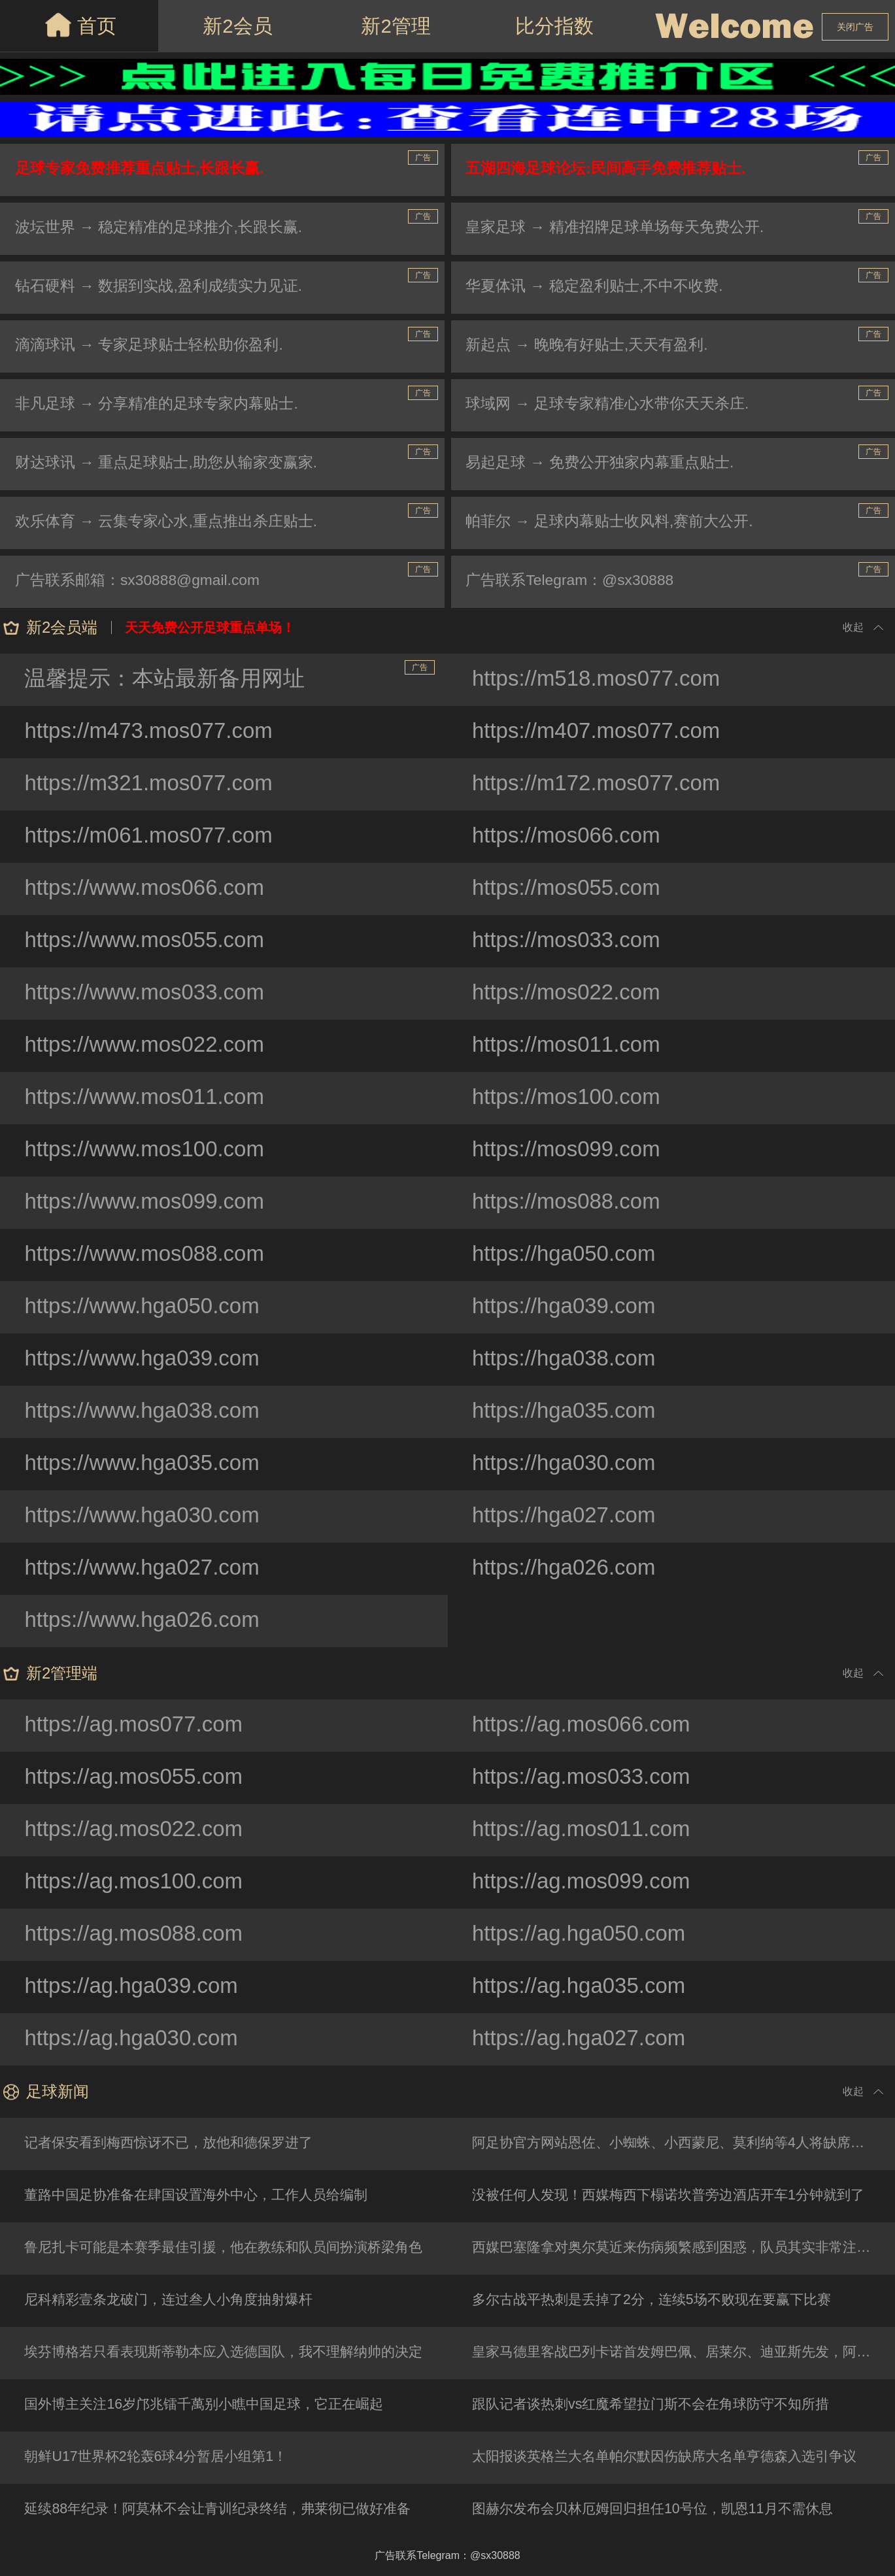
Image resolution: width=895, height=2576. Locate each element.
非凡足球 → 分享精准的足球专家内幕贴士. (164, 405)
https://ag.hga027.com (584, 2039)
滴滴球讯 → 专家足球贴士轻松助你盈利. (156, 346)
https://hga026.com (568, 1568)
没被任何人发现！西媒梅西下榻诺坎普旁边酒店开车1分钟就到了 (679, 2196)
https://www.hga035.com (147, 1464)
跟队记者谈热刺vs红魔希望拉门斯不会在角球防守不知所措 (661, 2405)
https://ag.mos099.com (586, 1882)
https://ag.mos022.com (138, 1830)
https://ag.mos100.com (138, 1882)
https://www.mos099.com (149, 1202)
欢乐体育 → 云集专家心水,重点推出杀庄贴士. (174, 522)
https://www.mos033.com (149, 993)
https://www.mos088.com (149, 1255)
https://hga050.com (568, 1255)
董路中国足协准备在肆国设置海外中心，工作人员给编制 (206, 2196)
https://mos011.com (571, 1045)
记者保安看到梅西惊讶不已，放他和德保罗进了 (177, 2143)
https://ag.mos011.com (586, 1830)
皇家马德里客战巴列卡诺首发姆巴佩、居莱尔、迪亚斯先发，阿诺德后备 (685, 2353)
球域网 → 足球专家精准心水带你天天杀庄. (615, 405)
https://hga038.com (568, 1359)
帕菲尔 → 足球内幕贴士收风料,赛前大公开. (617, 522)
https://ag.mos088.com (138, 1934)
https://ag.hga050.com (584, 1934)
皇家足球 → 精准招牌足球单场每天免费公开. (623, 228)
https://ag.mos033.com (586, 1777)
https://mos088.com (571, 1202)
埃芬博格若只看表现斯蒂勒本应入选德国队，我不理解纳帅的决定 (234, 2353)
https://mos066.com (571, 836)
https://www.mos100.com (149, 1150)
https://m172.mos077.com (602, 784)
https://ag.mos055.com (138, 1777)
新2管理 (396, 26)
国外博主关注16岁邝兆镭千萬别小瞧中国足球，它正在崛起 (213, 2405)
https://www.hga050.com (147, 1307)
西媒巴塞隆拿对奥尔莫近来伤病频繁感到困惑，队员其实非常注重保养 (685, 2248)
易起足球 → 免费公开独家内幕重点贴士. (607, 464)
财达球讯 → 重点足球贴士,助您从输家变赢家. (174, 464)
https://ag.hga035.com (584, 1987)
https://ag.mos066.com (586, 1725)
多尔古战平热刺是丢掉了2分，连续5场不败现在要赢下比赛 (661, 2300)
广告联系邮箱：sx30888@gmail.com (144, 581)
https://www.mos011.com (149, 1098)
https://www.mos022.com (149, 1045)
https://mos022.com (571, 993)
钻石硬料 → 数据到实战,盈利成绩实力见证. (166, 287)
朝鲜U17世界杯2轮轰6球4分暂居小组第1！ (163, 2457)
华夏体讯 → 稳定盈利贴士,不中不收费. (601, 287)
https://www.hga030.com (147, 1516)
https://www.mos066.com (149, 889)
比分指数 (554, 26)
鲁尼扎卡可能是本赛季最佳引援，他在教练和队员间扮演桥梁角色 (234, 2248)
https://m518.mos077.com (602, 679)
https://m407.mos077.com (602, 732)
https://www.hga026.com (147, 1621)
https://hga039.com (568, 1307)
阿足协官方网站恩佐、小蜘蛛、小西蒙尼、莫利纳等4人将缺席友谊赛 (685, 2143)
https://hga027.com (568, 1516)
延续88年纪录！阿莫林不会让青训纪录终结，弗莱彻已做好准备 (228, 2509)
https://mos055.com (571, 889)
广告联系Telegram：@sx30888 (576, 581)
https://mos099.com (571, 1150)
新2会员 (238, 26)
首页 (79, 25)
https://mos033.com (571, 941)
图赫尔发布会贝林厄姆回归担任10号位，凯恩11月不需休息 (662, 2509)
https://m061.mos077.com (154, 836)
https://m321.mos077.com (154, 784)
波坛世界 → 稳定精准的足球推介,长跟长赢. (166, 228)
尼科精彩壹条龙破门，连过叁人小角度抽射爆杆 (177, 2300)
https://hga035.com (568, 1411)
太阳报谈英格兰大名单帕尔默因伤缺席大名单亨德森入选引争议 (675, 2457)
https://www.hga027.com (147, 1568)
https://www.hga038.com (147, 1411)
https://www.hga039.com (147, 1359)
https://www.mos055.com (149, 941)
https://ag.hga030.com (136, 2039)
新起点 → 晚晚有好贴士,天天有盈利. (593, 346)
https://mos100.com (571, 1098)
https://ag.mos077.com (138, 1725)
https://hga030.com (568, 1464)
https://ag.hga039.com (136, 1987)
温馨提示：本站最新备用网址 (230, 676)
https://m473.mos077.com (154, 732)
